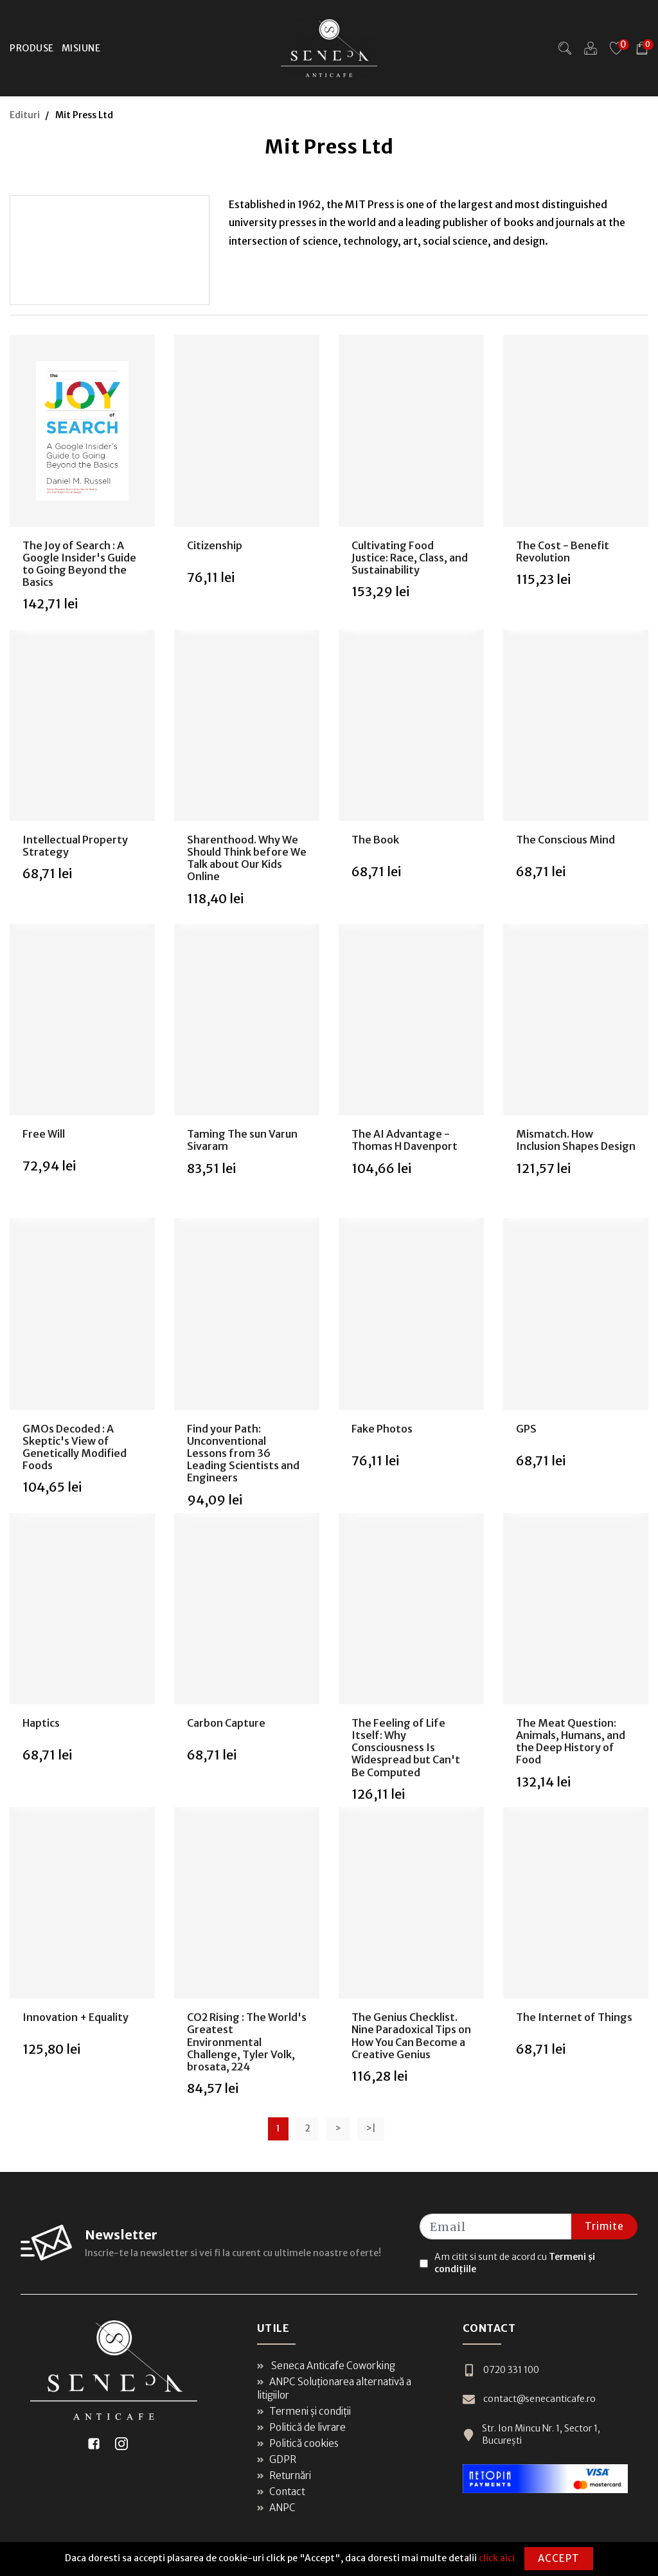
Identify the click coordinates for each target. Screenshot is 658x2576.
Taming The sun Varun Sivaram (242, 1139)
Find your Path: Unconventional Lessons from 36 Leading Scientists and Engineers (243, 1453)
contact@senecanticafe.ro (529, 2399)
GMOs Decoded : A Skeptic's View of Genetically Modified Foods (74, 1447)
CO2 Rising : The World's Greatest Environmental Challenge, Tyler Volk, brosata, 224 (247, 2042)
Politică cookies (298, 2443)
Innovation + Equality (75, 2017)
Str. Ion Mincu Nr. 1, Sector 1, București (531, 2434)
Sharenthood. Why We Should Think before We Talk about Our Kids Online (247, 858)
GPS (526, 1428)
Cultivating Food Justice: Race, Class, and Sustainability (409, 557)
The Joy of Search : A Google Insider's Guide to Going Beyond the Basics (79, 564)
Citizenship (214, 545)
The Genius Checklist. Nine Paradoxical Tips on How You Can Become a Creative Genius (411, 2036)
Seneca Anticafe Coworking (326, 2366)
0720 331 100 (501, 2370)
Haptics (41, 1722)
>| (371, 2128)
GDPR (276, 2459)
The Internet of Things (574, 2017)
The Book (375, 839)
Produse (32, 48)
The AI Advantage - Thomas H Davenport (404, 1139)
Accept (559, 2558)
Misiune (81, 48)
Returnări (284, 2475)
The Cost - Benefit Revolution (562, 551)
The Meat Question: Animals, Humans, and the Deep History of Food (570, 1741)
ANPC (276, 2507)
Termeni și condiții (304, 2411)
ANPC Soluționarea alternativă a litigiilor (334, 2388)
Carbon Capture (226, 1722)
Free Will (43, 1133)
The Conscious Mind (565, 839)
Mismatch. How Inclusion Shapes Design (576, 1139)
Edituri (25, 115)
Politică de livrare (301, 2427)
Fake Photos (382, 1428)
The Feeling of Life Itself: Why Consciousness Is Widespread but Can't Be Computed (405, 1747)
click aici (497, 2558)
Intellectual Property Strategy (75, 845)
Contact (281, 2491)
